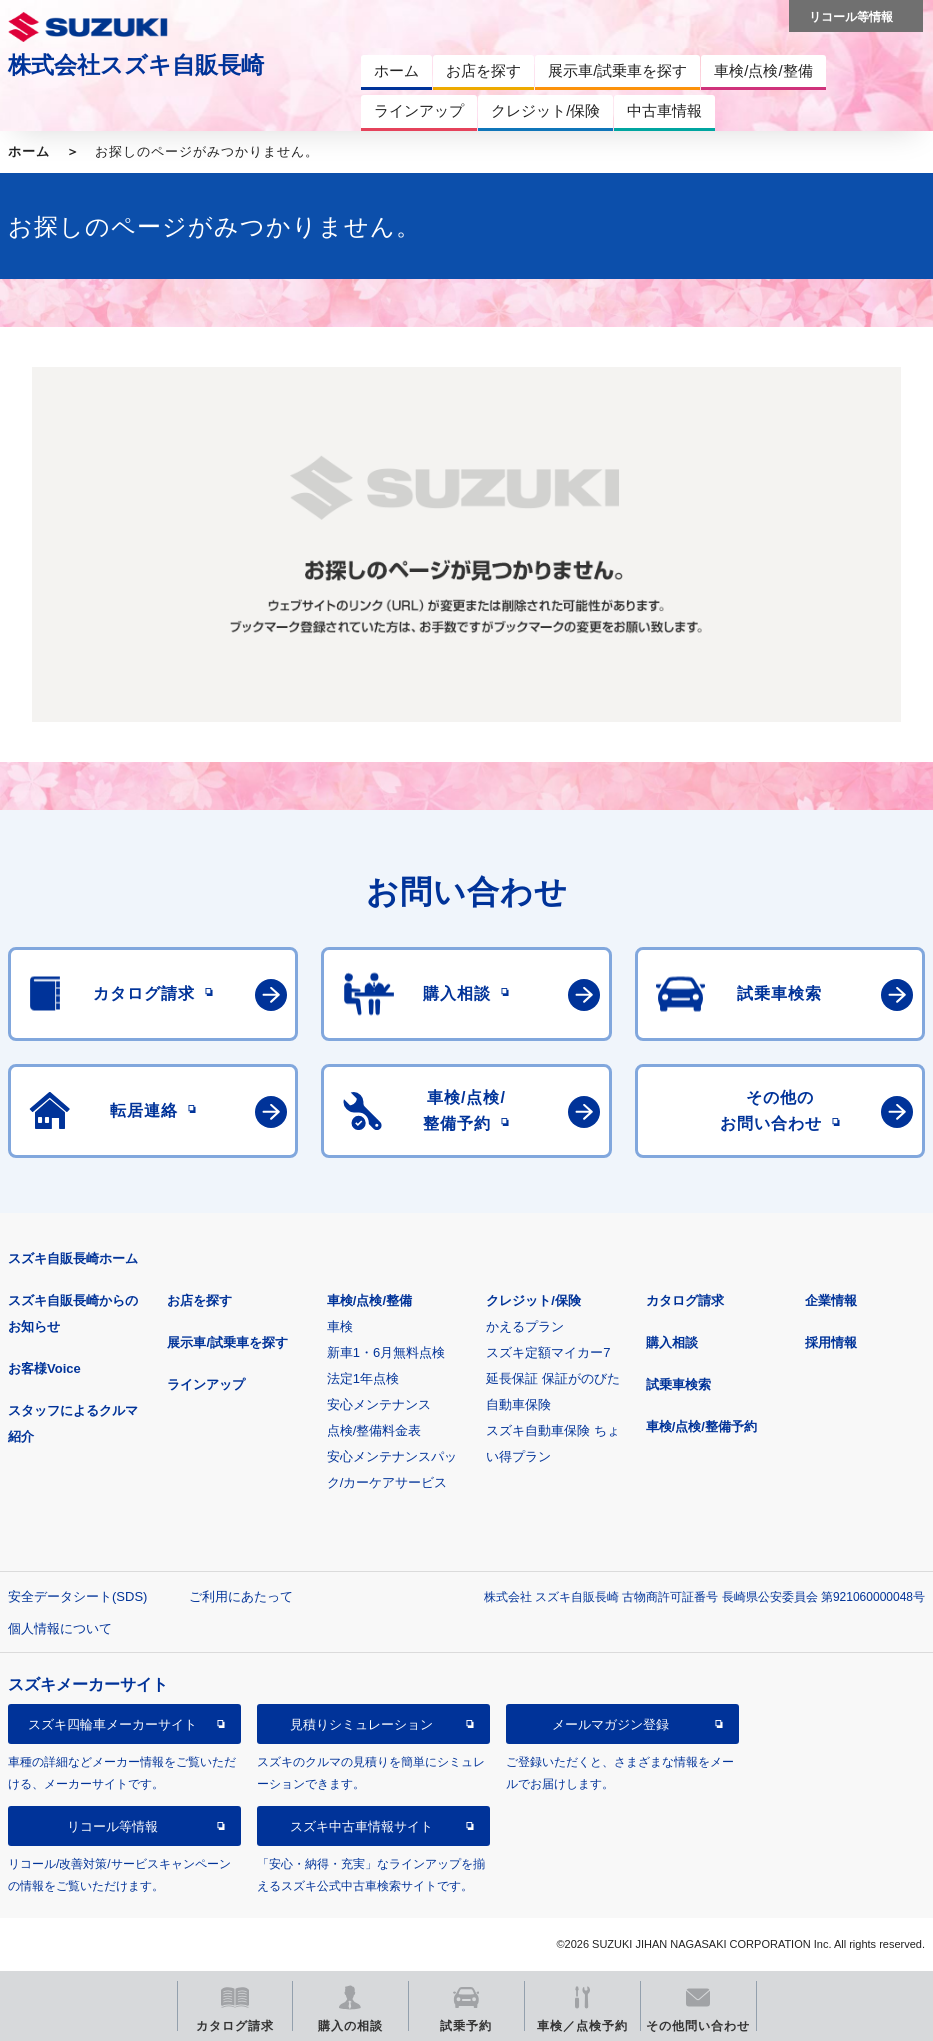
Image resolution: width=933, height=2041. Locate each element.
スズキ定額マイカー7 (548, 1352)
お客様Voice (44, 1368)
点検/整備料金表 (374, 1430)
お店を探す (199, 1300)
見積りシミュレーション (361, 1724)
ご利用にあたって (241, 1596)
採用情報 (831, 1342)
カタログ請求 (685, 1300)
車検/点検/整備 (369, 1300)
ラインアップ (206, 1384)
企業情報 (831, 1300)
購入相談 (672, 1342)
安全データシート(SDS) (77, 1596)
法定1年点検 (363, 1378)
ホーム (29, 151)
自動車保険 (518, 1404)
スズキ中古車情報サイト (361, 1826)
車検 (340, 1326)
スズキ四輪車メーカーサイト (112, 1724)
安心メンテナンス (379, 1404)
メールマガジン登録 (610, 1724)
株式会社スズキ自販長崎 (136, 65)
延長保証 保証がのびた (553, 1378)
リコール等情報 (112, 1826)
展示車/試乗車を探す (227, 1342)
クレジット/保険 (533, 1300)
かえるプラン (525, 1326)
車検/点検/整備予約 (701, 1426)
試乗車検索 (678, 1384)
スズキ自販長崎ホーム (73, 1258)
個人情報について (60, 1628)
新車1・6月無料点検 (386, 1352)
